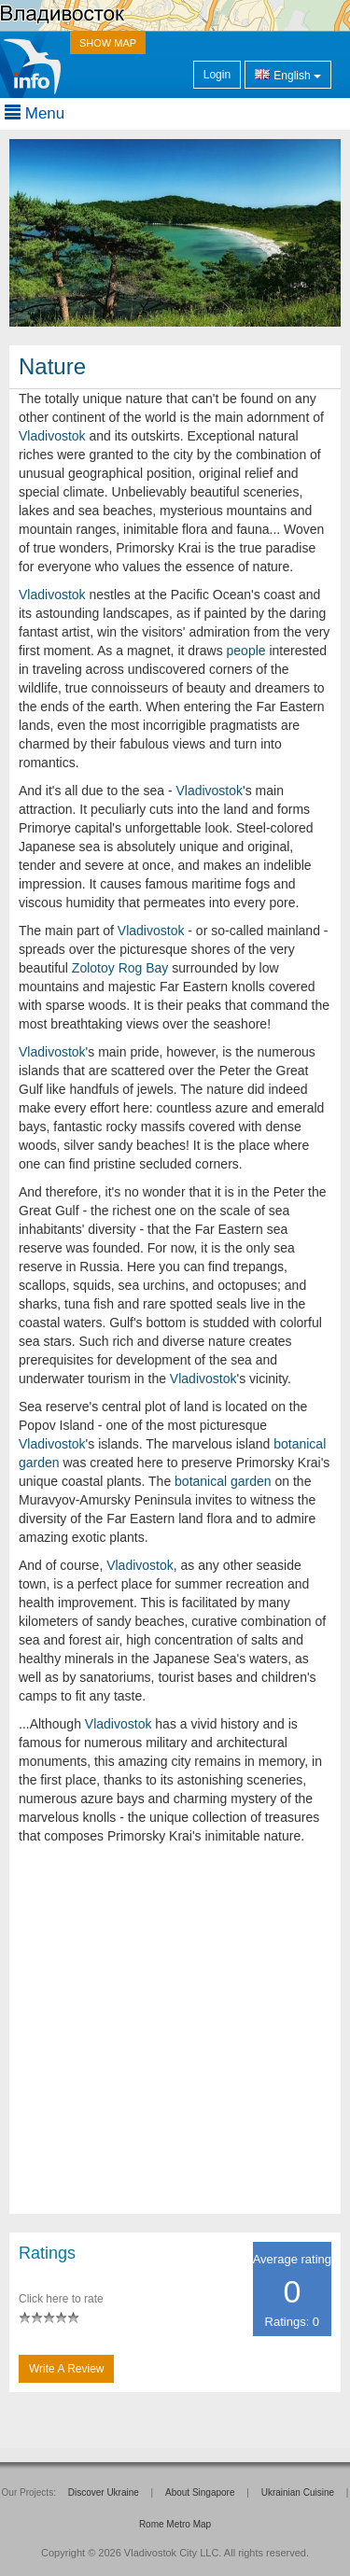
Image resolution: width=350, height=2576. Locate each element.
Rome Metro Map (175, 2524)
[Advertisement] (175, 2039)
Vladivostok (52, 435)
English (288, 74)
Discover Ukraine (103, 2492)
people (246, 650)
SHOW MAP (107, 43)
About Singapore (200, 2492)
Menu (34, 113)
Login (217, 74)
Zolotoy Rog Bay (120, 967)
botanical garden (223, 1481)
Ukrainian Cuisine (297, 2492)
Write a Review (66, 2368)
